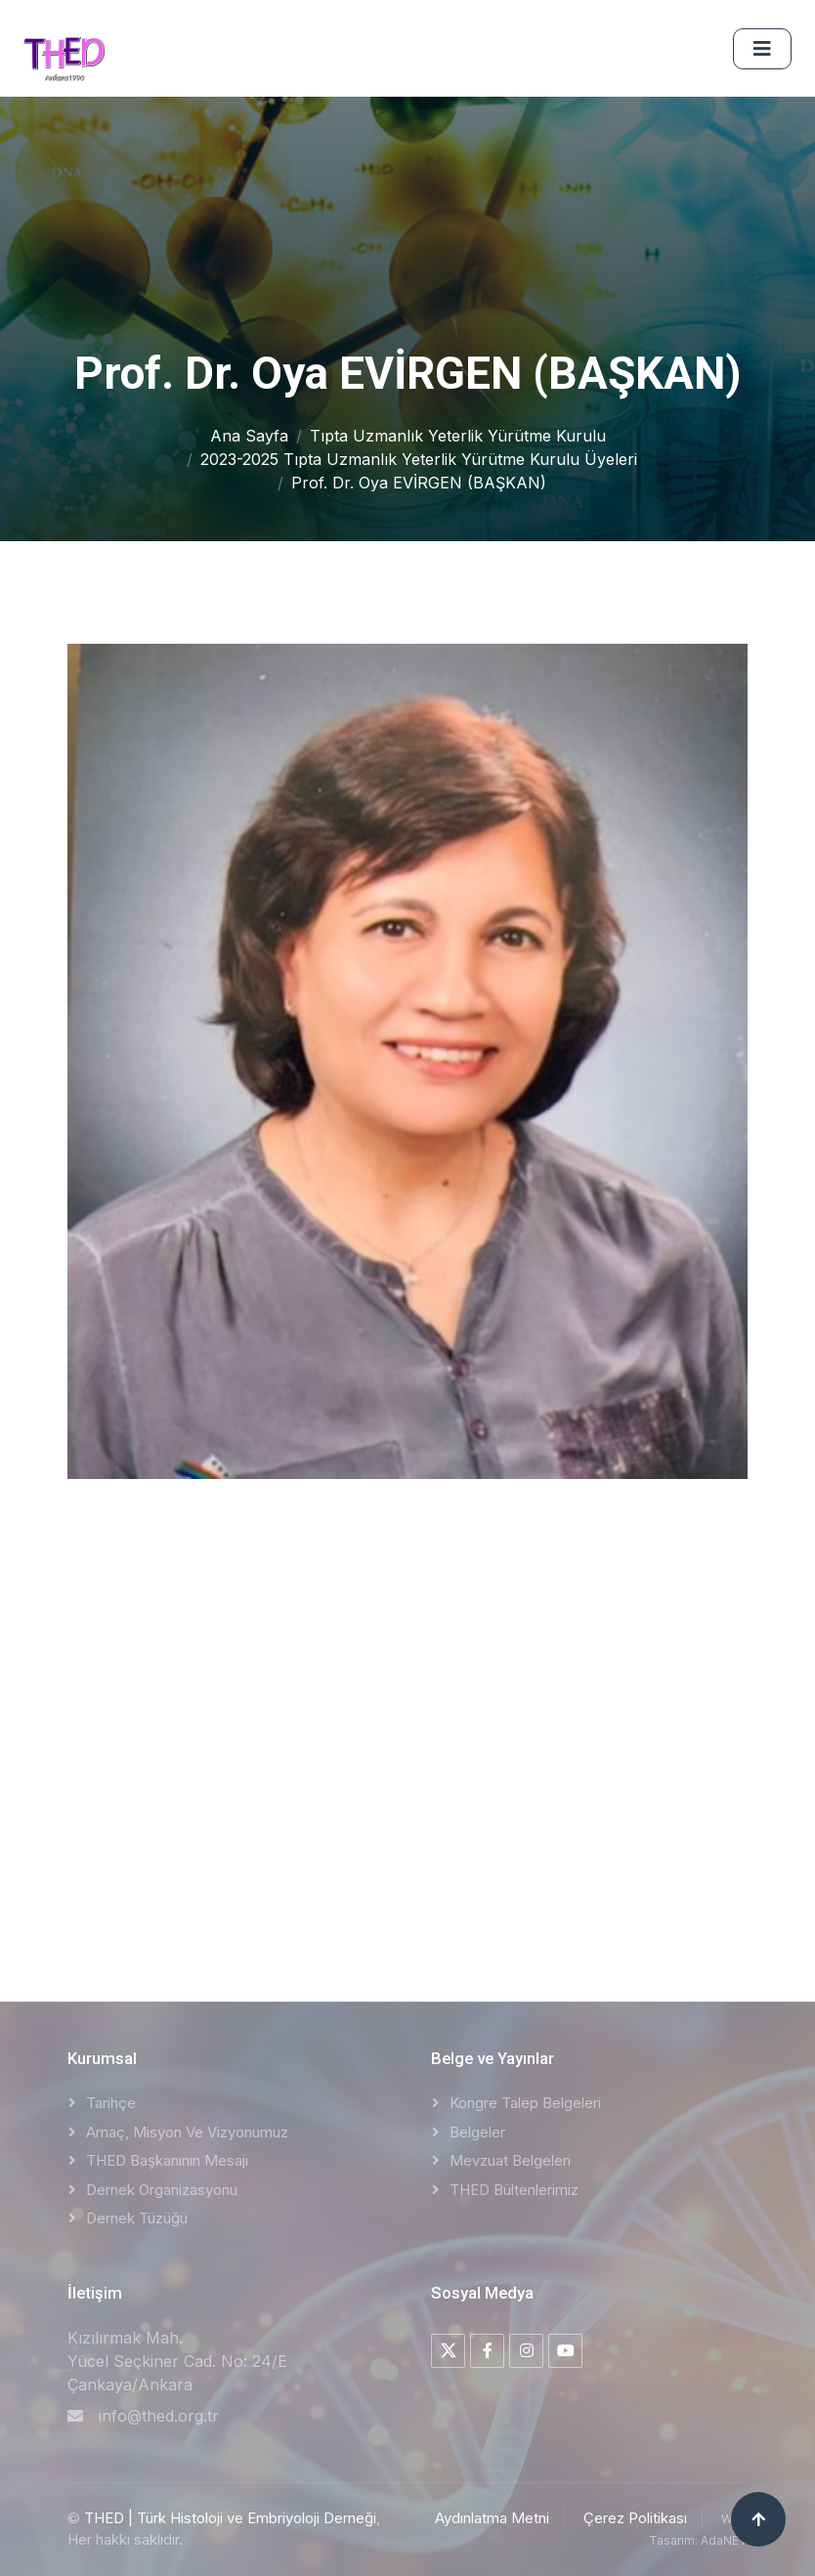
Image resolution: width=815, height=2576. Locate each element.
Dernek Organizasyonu (161, 2189)
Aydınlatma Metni (492, 2518)
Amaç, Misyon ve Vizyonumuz (187, 2132)
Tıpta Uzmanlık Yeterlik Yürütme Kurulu (458, 435)
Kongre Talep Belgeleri (525, 2102)
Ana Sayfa (249, 435)
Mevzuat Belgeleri (510, 2160)
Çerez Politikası (635, 2518)
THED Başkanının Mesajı (167, 2160)
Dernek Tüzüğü (137, 2218)
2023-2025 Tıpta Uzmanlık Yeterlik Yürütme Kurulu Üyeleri (418, 459)
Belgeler (477, 2132)
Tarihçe (111, 2102)
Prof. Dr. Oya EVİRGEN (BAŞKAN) (418, 482)
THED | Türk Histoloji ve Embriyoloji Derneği (230, 2518)
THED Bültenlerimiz (514, 2189)
